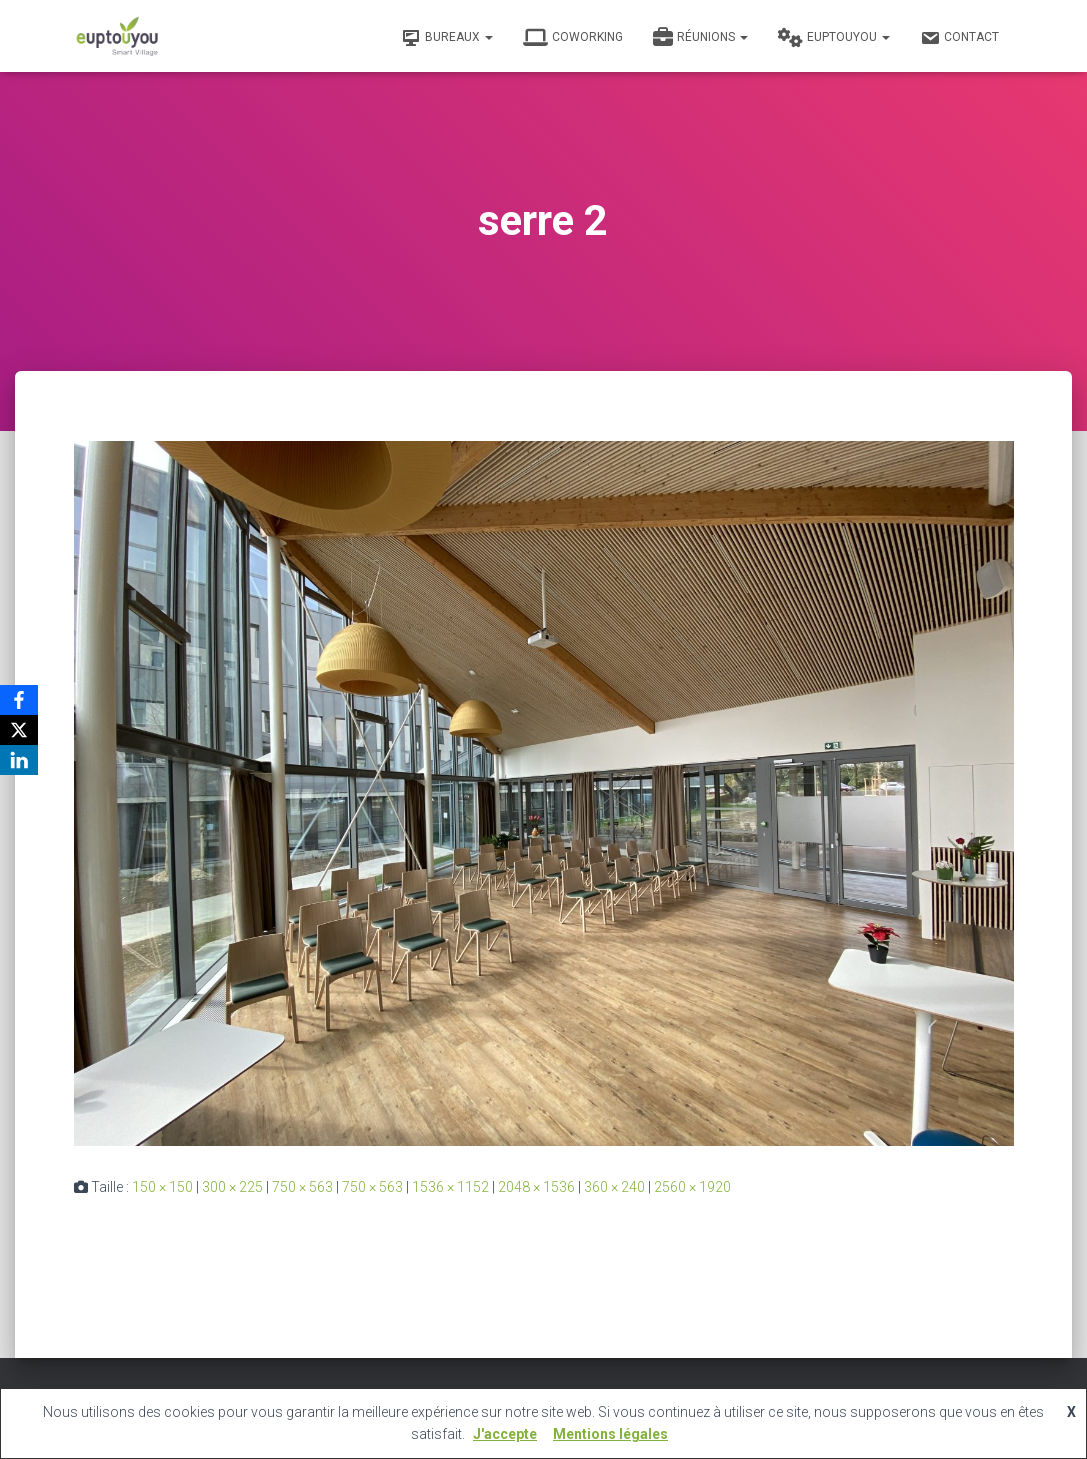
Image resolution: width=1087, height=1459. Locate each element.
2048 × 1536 (536, 1187)
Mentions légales (610, 1434)
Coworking (573, 38)
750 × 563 (302, 1187)
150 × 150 (162, 1187)
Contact (959, 38)
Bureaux (447, 38)
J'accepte (505, 1434)
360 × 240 (614, 1187)
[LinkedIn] (19, 760)
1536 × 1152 (450, 1187)
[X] (19, 730)
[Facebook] (19, 700)
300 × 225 (232, 1187)
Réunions (700, 38)
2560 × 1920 (692, 1187)
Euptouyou (834, 38)
